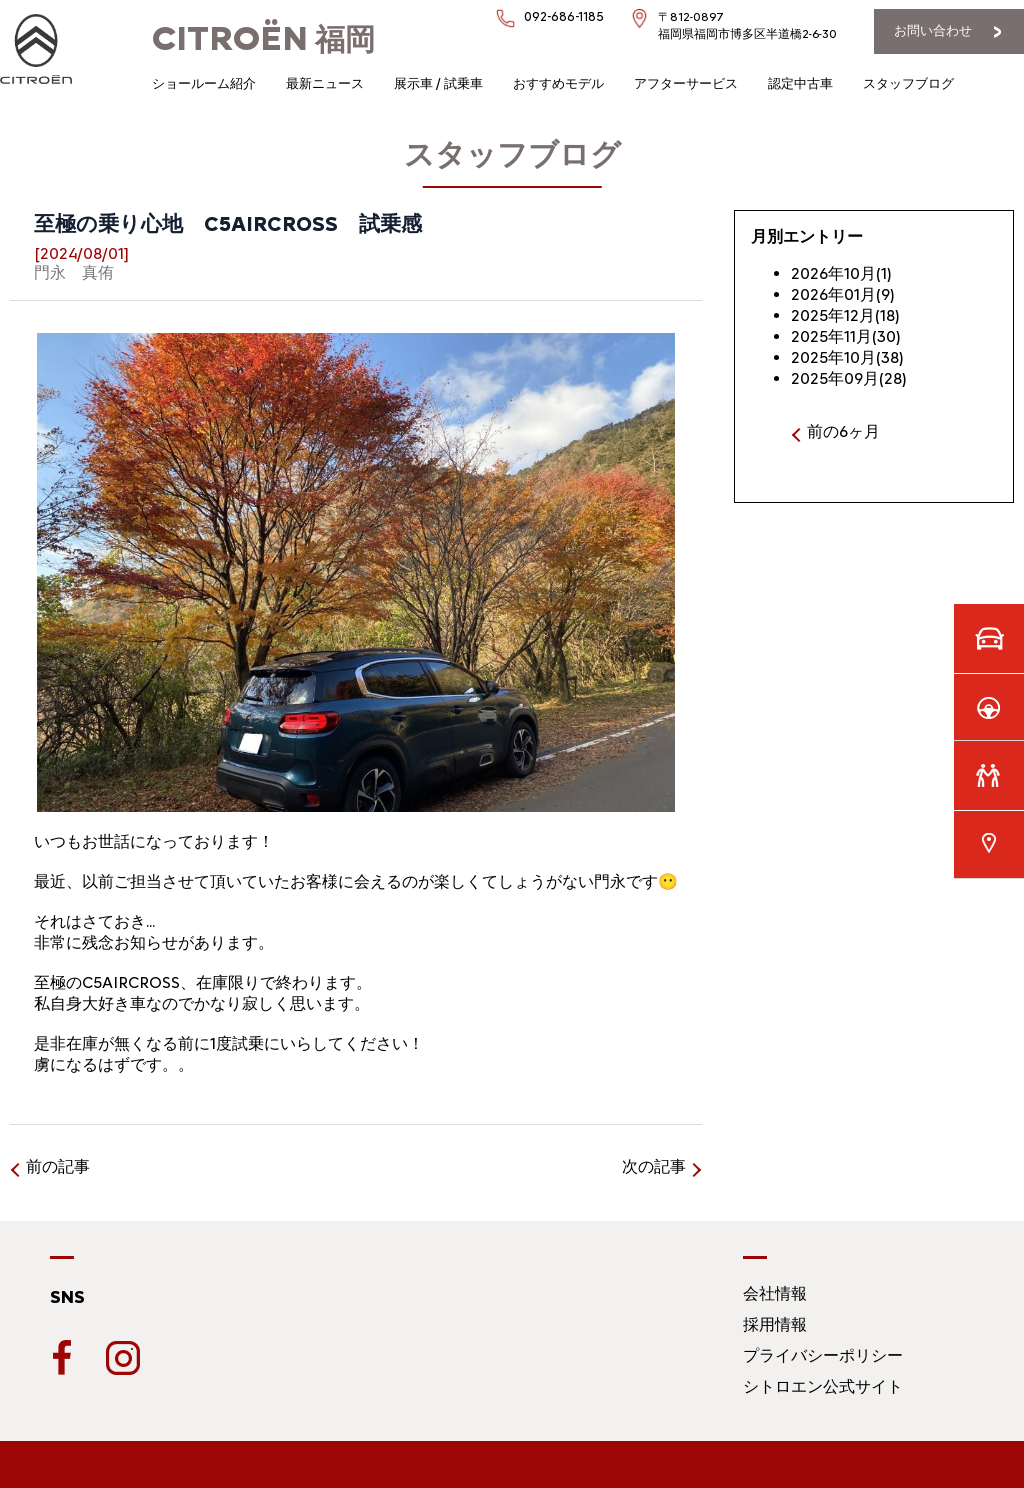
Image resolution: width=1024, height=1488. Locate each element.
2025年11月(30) (846, 336)
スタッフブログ (908, 83)
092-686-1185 (564, 16)
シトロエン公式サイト (823, 1386)
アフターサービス (686, 83)
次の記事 (654, 1166)
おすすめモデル (558, 83)
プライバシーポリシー (823, 1355)
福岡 (263, 39)
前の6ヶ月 (843, 431)
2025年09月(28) (849, 378)
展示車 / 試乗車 (438, 83)
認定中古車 (800, 83)
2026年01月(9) (843, 294)
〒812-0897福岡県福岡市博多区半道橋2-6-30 (747, 25)
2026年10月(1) (841, 273)
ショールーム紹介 (204, 83)
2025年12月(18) (845, 315)
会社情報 (775, 1293)
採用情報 (775, 1324)
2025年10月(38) (847, 357)
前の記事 (58, 1166)
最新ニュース (325, 83)
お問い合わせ (933, 30)
